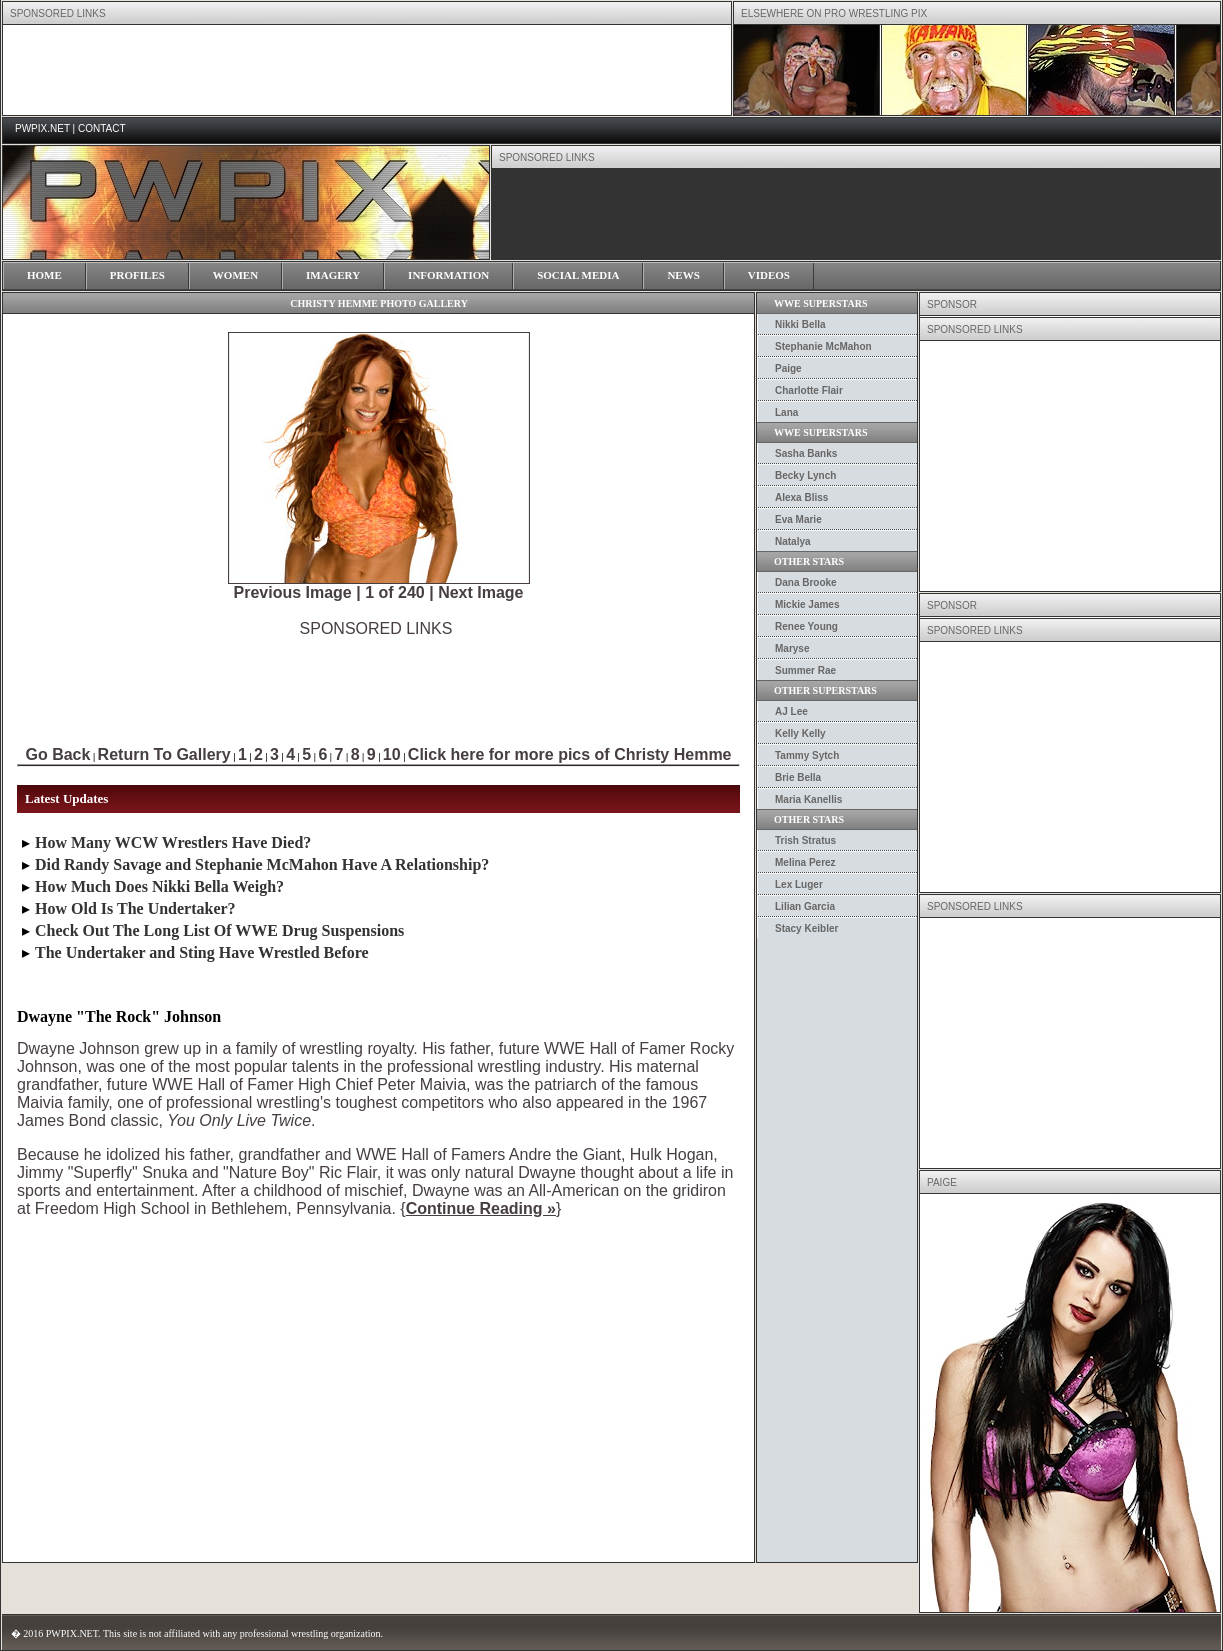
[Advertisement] (376, 683)
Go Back (57, 754)
